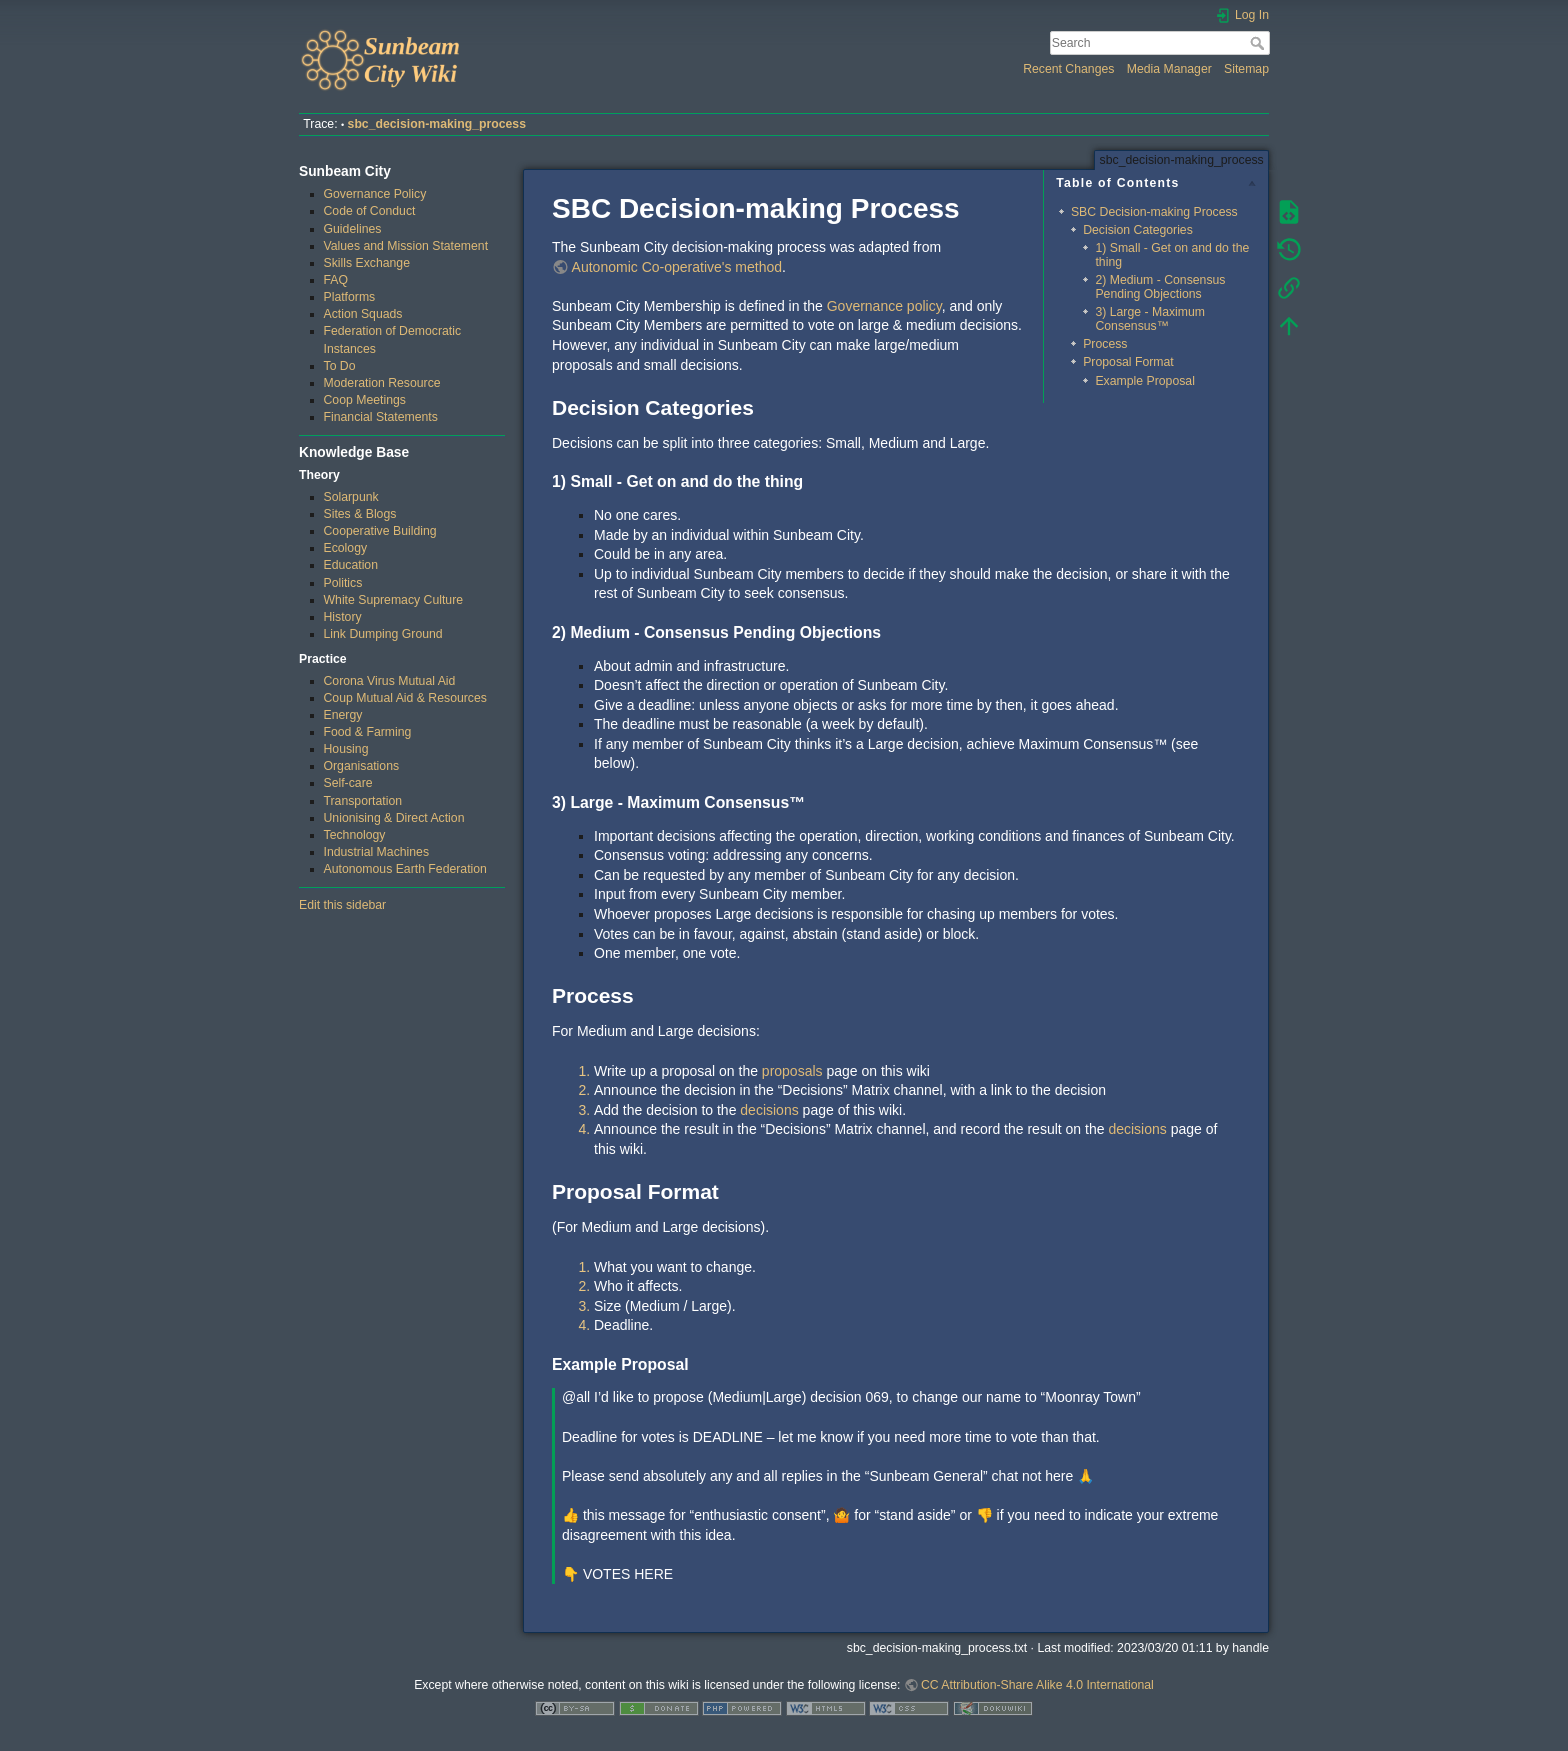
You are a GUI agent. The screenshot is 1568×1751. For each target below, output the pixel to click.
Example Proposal (1144, 381)
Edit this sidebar (342, 905)
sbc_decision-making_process (437, 124)
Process (1105, 344)
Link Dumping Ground (383, 634)
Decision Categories (1138, 230)
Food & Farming (368, 732)
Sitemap (1246, 69)
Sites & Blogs (360, 514)
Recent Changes (1068, 69)
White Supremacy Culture (394, 600)
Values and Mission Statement (406, 246)
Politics (343, 583)
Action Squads (363, 314)
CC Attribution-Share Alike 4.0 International (1037, 1685)
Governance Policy (375, 194)
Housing (346, 749)
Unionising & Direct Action (394, 818)
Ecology (346, 548)
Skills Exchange (367, 263)
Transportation (363, 801)
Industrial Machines (377, 852)
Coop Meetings (365, 400)
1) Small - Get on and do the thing (1172, 254)
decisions (769, 1110)
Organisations (362, 766)
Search (1259, 43)
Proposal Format (1128, 362)
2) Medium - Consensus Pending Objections (1160, 286)
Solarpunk (351, 497)
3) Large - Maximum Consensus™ (1150, 318)
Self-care (348, 783)
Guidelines (353, 229)
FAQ (336, 280)
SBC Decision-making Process (1154, 212)
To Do (340, 366)
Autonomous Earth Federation (405, 869)
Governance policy (884, 306)
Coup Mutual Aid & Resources (405, 698)
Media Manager (1169, 69)
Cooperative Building (380, 531)
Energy (343, 715)
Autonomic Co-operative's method (677, 267)
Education (351, 565)
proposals (792, 1071)
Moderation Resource (382, 383)
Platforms (350, 297)
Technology (355, 835)
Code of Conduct (370, 211)
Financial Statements (381, 417)
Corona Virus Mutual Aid (390, 681)
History (343, 617)
